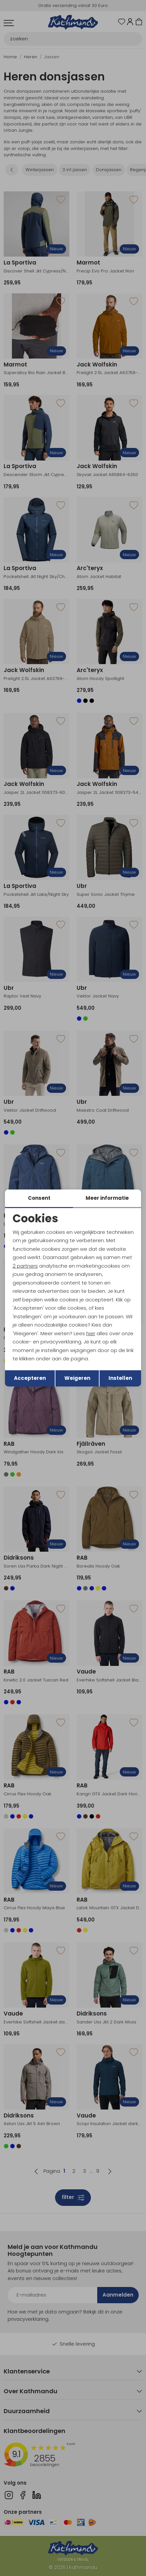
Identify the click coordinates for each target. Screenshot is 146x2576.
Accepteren (30, 1378)
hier (90, 1333)
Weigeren (77, 1378)
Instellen (120, 1378)
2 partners (25, 1265)
